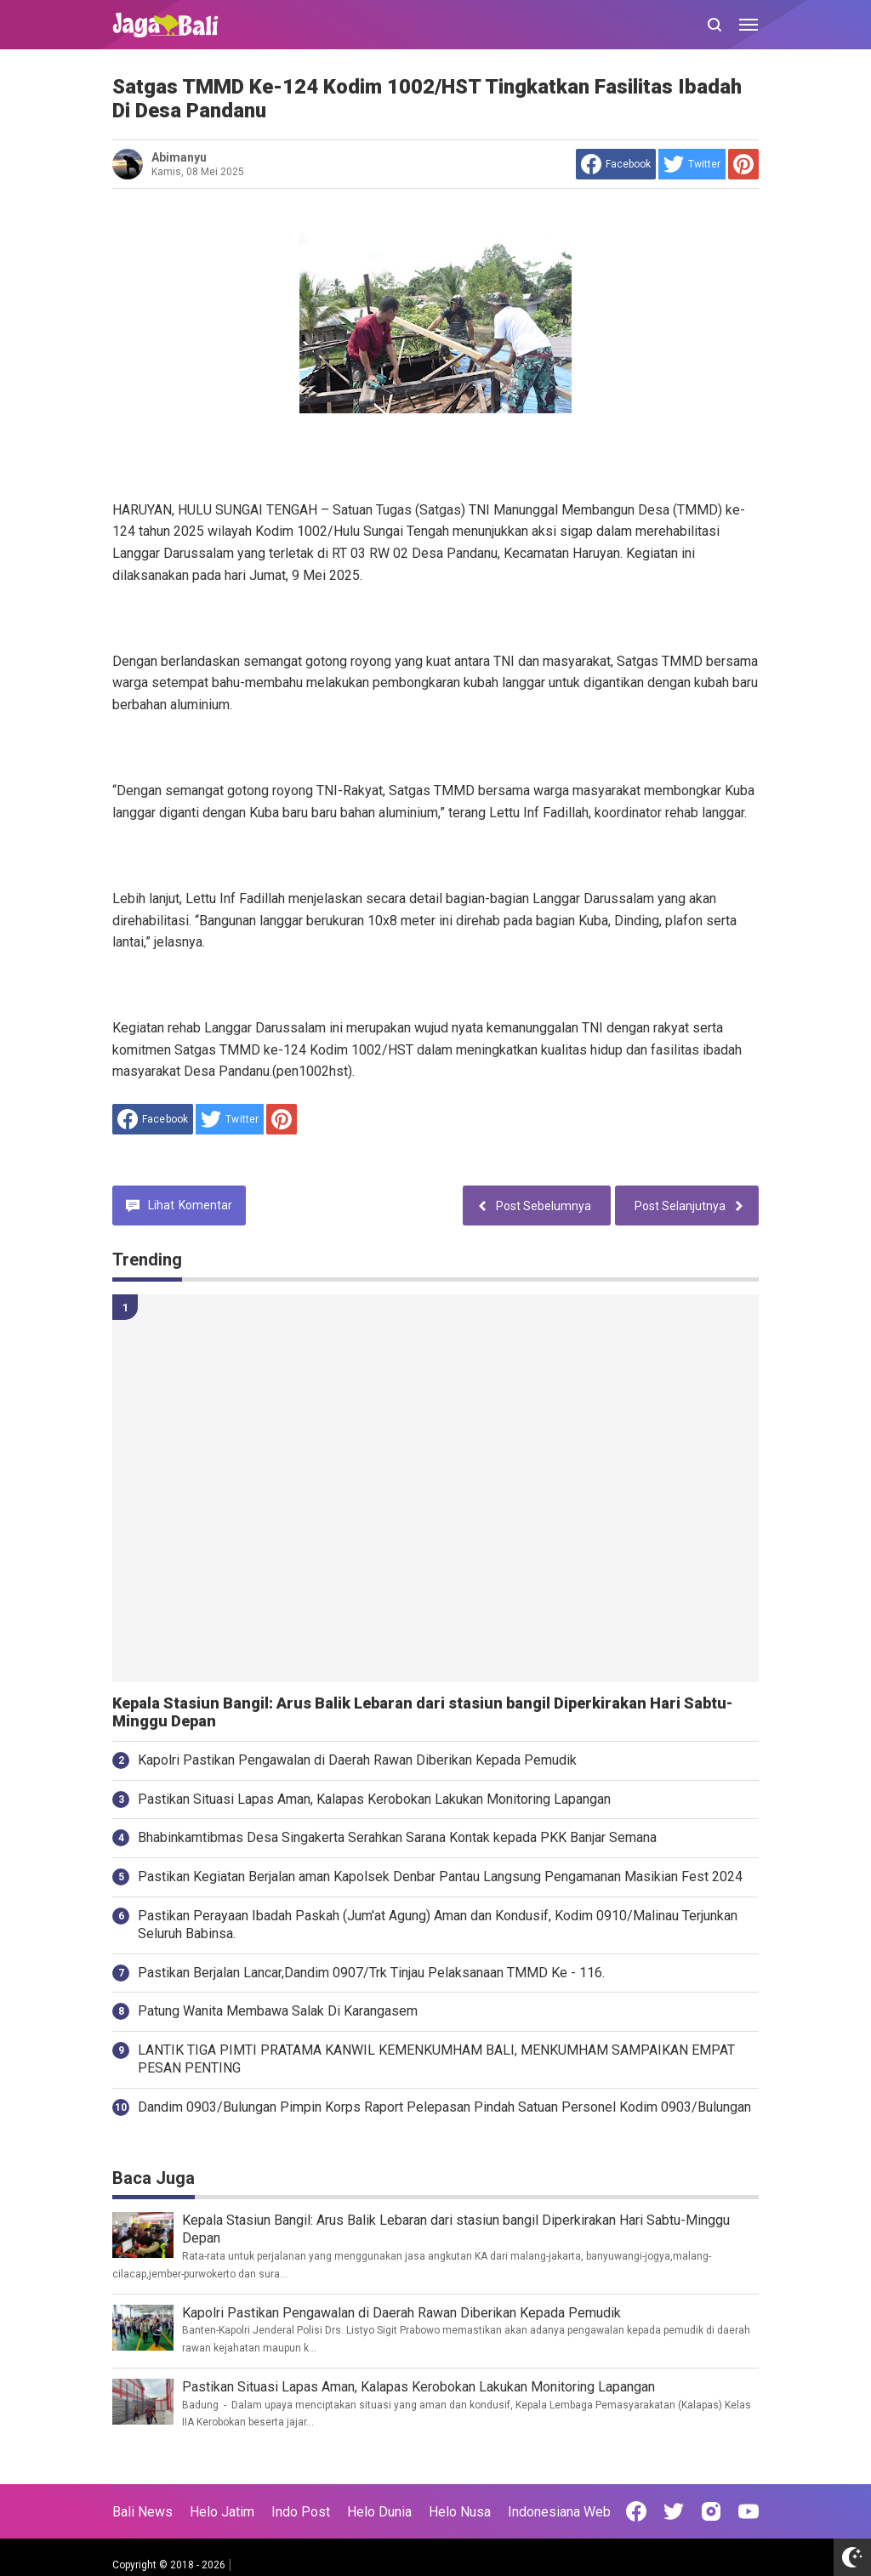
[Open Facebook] (636, 2511)
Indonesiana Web (559, 2512)
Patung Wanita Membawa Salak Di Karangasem (278, 2011)
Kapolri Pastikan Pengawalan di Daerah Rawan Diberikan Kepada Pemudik (357, 1760)
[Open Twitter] (673, 2511)
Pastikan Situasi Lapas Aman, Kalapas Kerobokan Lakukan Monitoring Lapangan (374, 1799)
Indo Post (300, 2512)
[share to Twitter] (692, 164)
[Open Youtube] (748, 2511)
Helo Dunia (379, 2512)
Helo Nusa (460, 2512)
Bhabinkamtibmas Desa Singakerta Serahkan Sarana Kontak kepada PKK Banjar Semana (397, 1837)
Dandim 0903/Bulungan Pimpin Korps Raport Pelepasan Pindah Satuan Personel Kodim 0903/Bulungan (444, 2107)
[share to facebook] (616, 164)
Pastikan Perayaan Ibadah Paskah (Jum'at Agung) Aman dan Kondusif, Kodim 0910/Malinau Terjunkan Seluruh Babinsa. (437, 1925)
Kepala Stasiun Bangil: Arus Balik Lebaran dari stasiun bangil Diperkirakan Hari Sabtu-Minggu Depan (422, 1712)
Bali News (142, 2512)
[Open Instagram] (711, 2511)
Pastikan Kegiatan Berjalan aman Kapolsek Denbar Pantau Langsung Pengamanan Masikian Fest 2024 (440, 1876)
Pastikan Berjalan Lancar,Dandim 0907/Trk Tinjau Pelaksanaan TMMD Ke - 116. (371, 1973)
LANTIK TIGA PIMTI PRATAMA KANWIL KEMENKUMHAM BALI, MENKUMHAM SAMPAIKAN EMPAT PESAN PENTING (436, 2059)
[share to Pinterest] (743, 164)
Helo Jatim (222, 2512)
